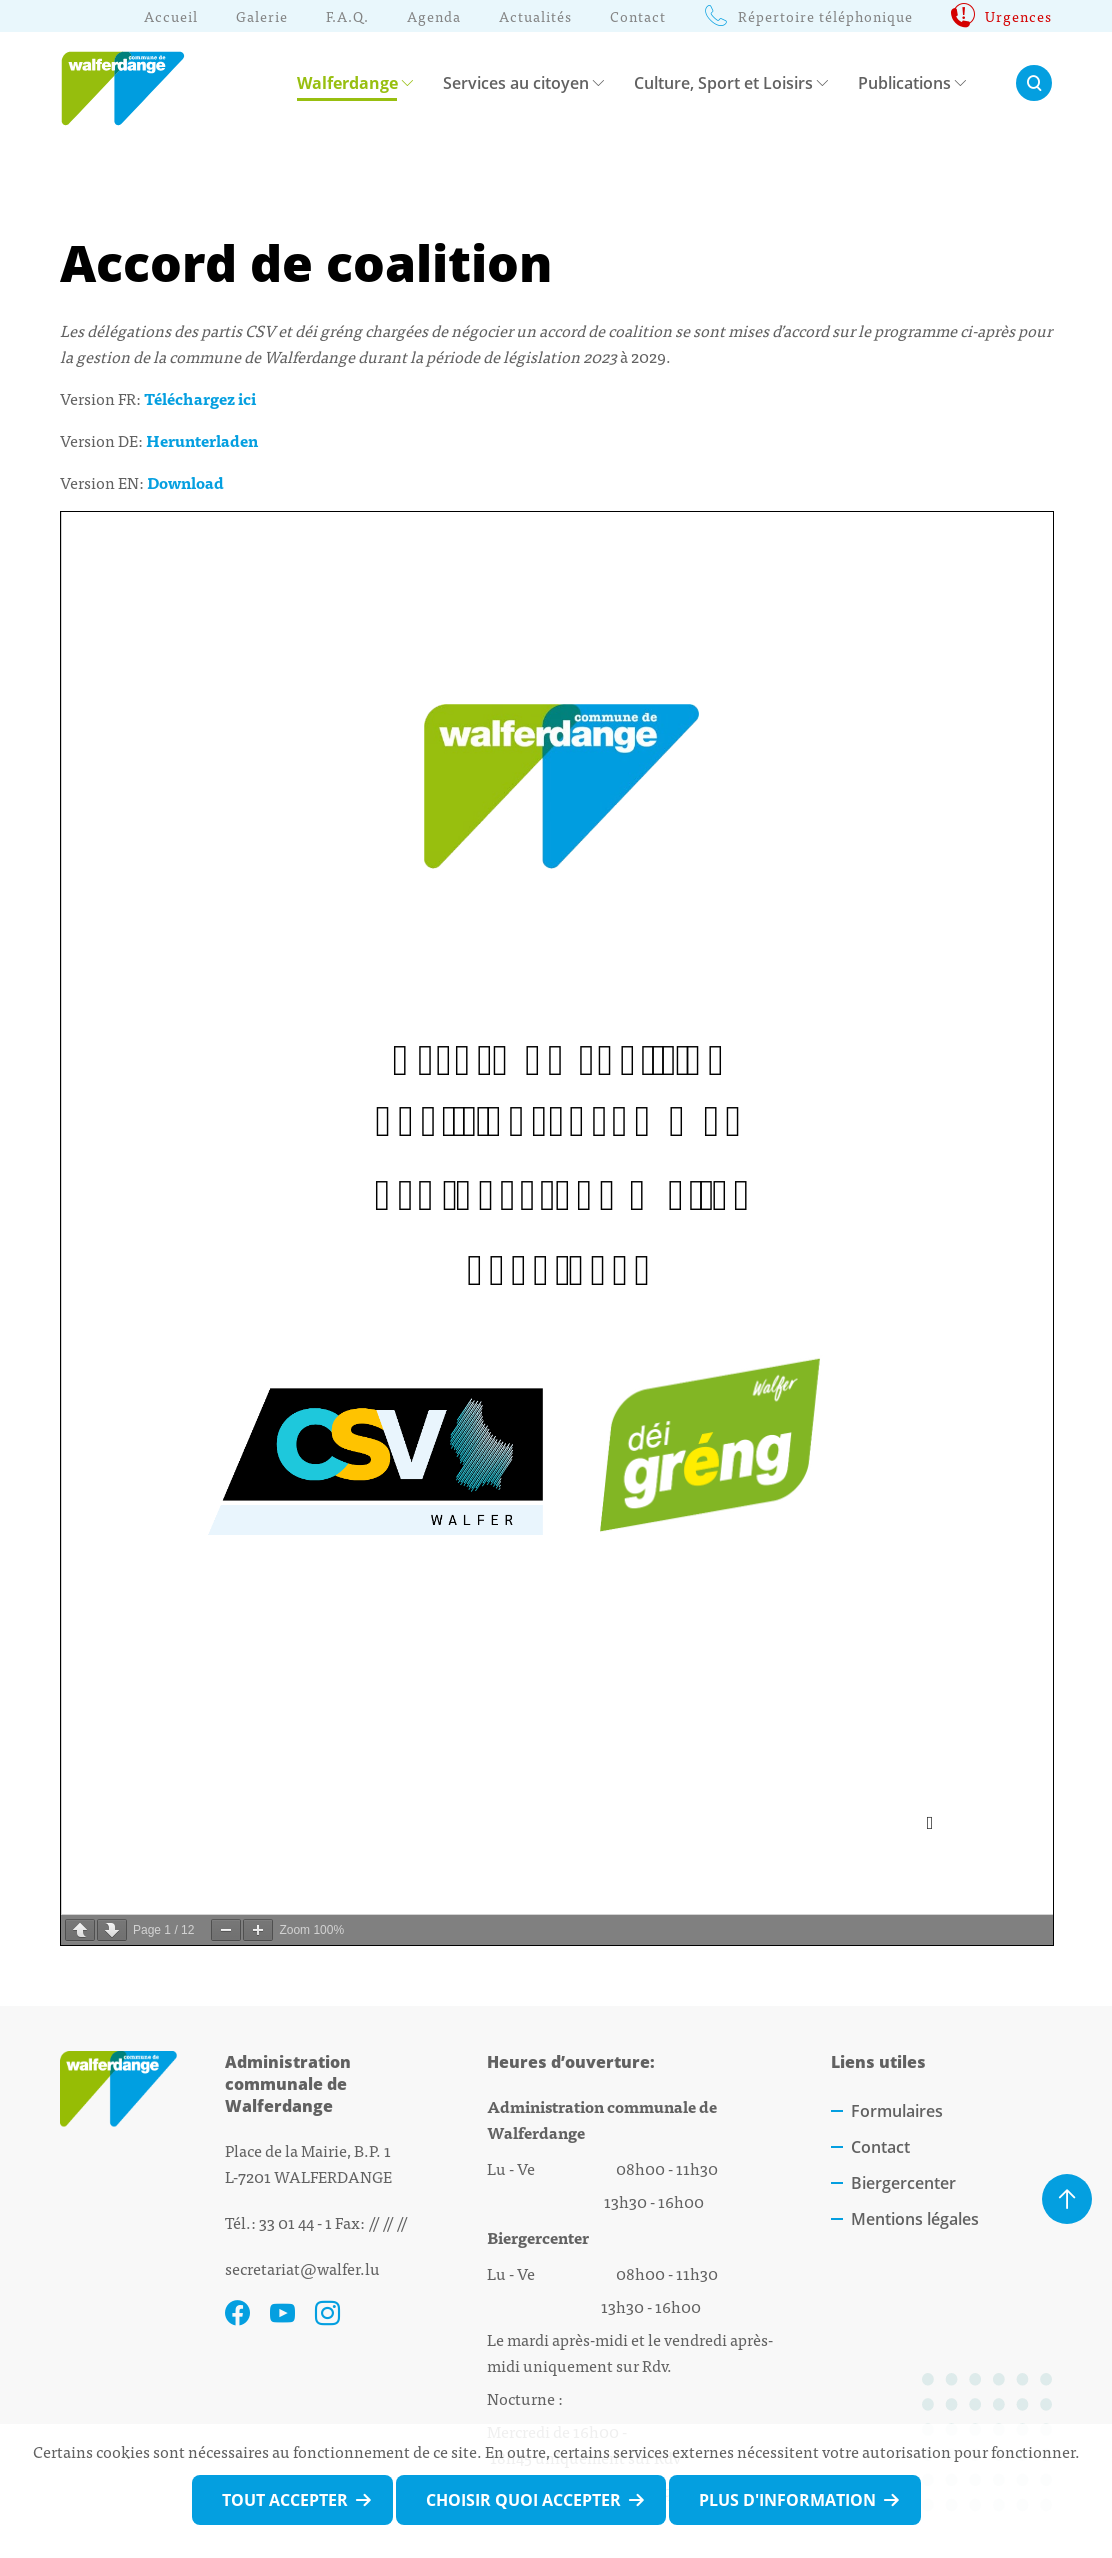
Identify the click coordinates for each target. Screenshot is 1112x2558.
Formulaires (897, 2111)
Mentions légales (915, 2219)
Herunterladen (202, 440)
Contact (880, 2147)
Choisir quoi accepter (523, 2500)
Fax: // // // (371, 2222)
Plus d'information (787, 2500)
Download (185, 482)
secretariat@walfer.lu (302, 2268)
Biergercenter (903, 2183)
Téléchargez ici (200, 398)
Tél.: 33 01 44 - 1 (278, 2222)
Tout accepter (285, 2500)
